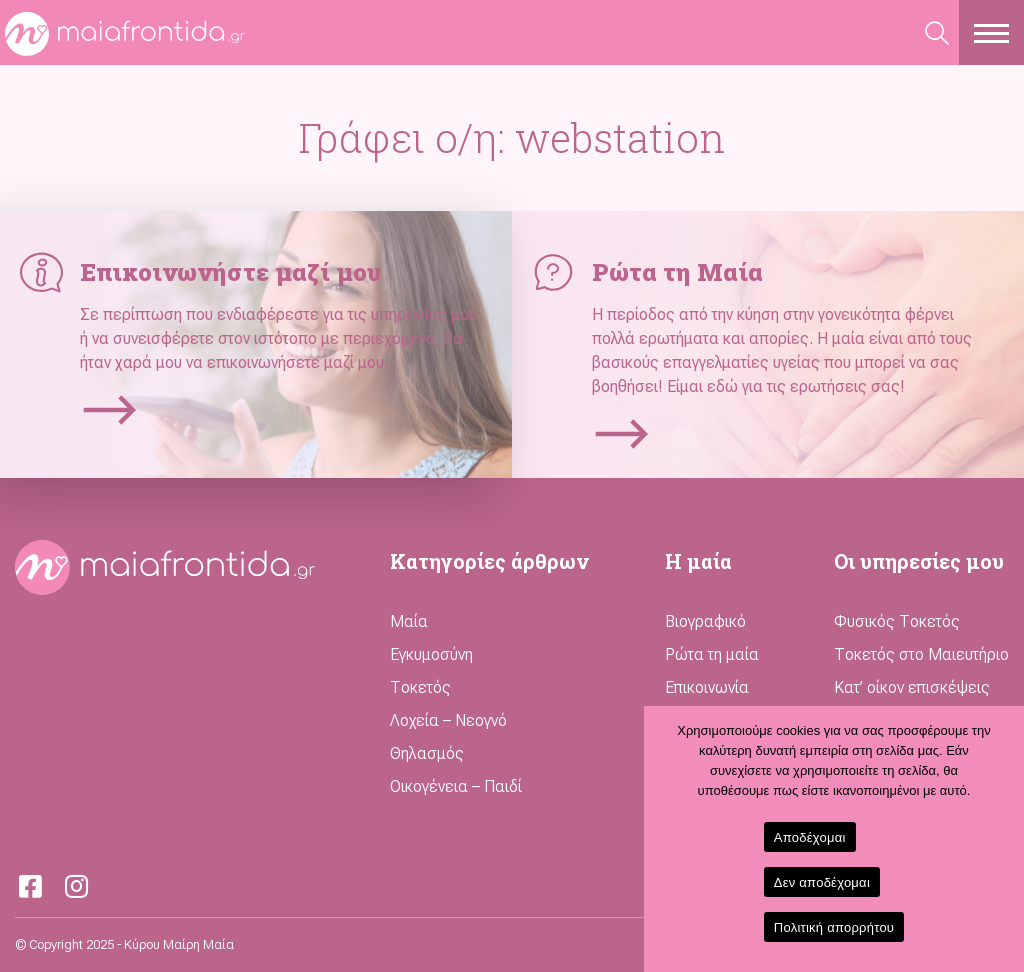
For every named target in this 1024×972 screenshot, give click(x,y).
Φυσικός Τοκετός (897, 621)
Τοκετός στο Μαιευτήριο (921, 654)
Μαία (409, 621)
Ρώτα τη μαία (712, 654)
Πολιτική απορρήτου (834, 927)
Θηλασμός (427, 753)
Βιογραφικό (705, 621)
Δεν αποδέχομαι (822, 882)
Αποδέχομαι (810, 837)
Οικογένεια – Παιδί (456, 786)
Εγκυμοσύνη (431, 654)
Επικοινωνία (707, 687)
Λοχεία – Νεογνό (448, 720)
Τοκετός (420, 687)
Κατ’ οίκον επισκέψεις (912, 687)
